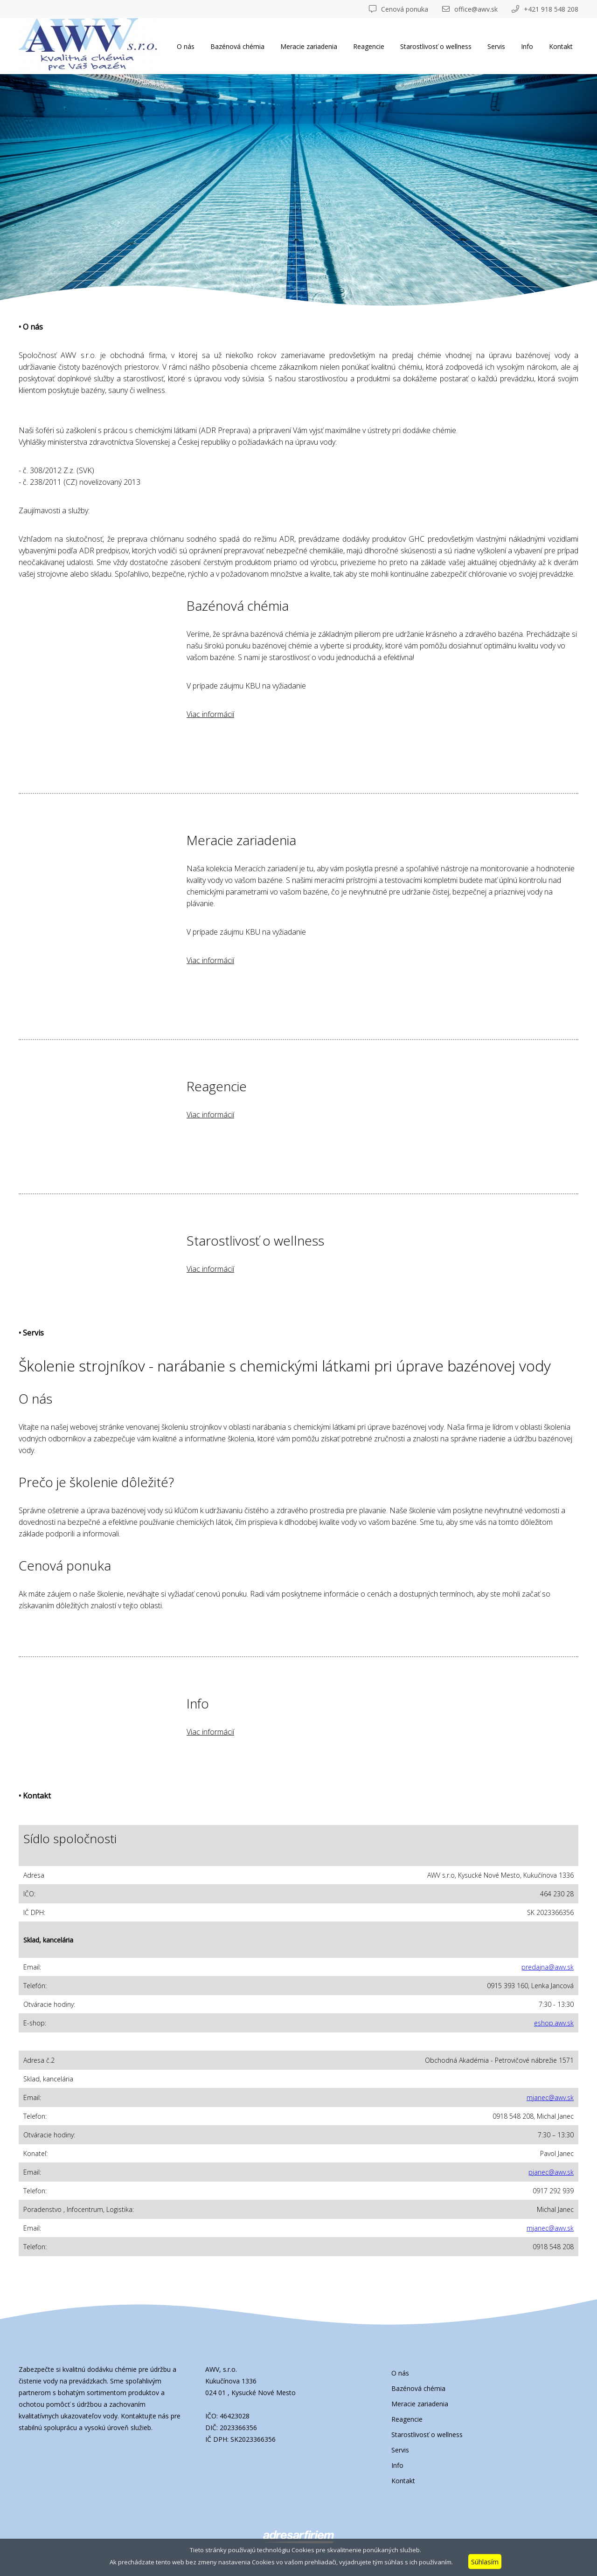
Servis (496, 46)
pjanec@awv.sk (551, 2172)
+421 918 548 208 (545, 9)
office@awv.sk (470, 9)
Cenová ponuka (398, 9)
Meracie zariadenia (308, 46)
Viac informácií (210, 714)
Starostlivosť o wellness (436, 46)
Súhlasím (485, 2561)
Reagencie (368, 46)
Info (527, 46)
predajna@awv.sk (547, 1967)
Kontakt (561, 46)
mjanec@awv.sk (550, 2097)
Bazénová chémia (237, 46)
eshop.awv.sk (554, 2022)
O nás (185, 46)
